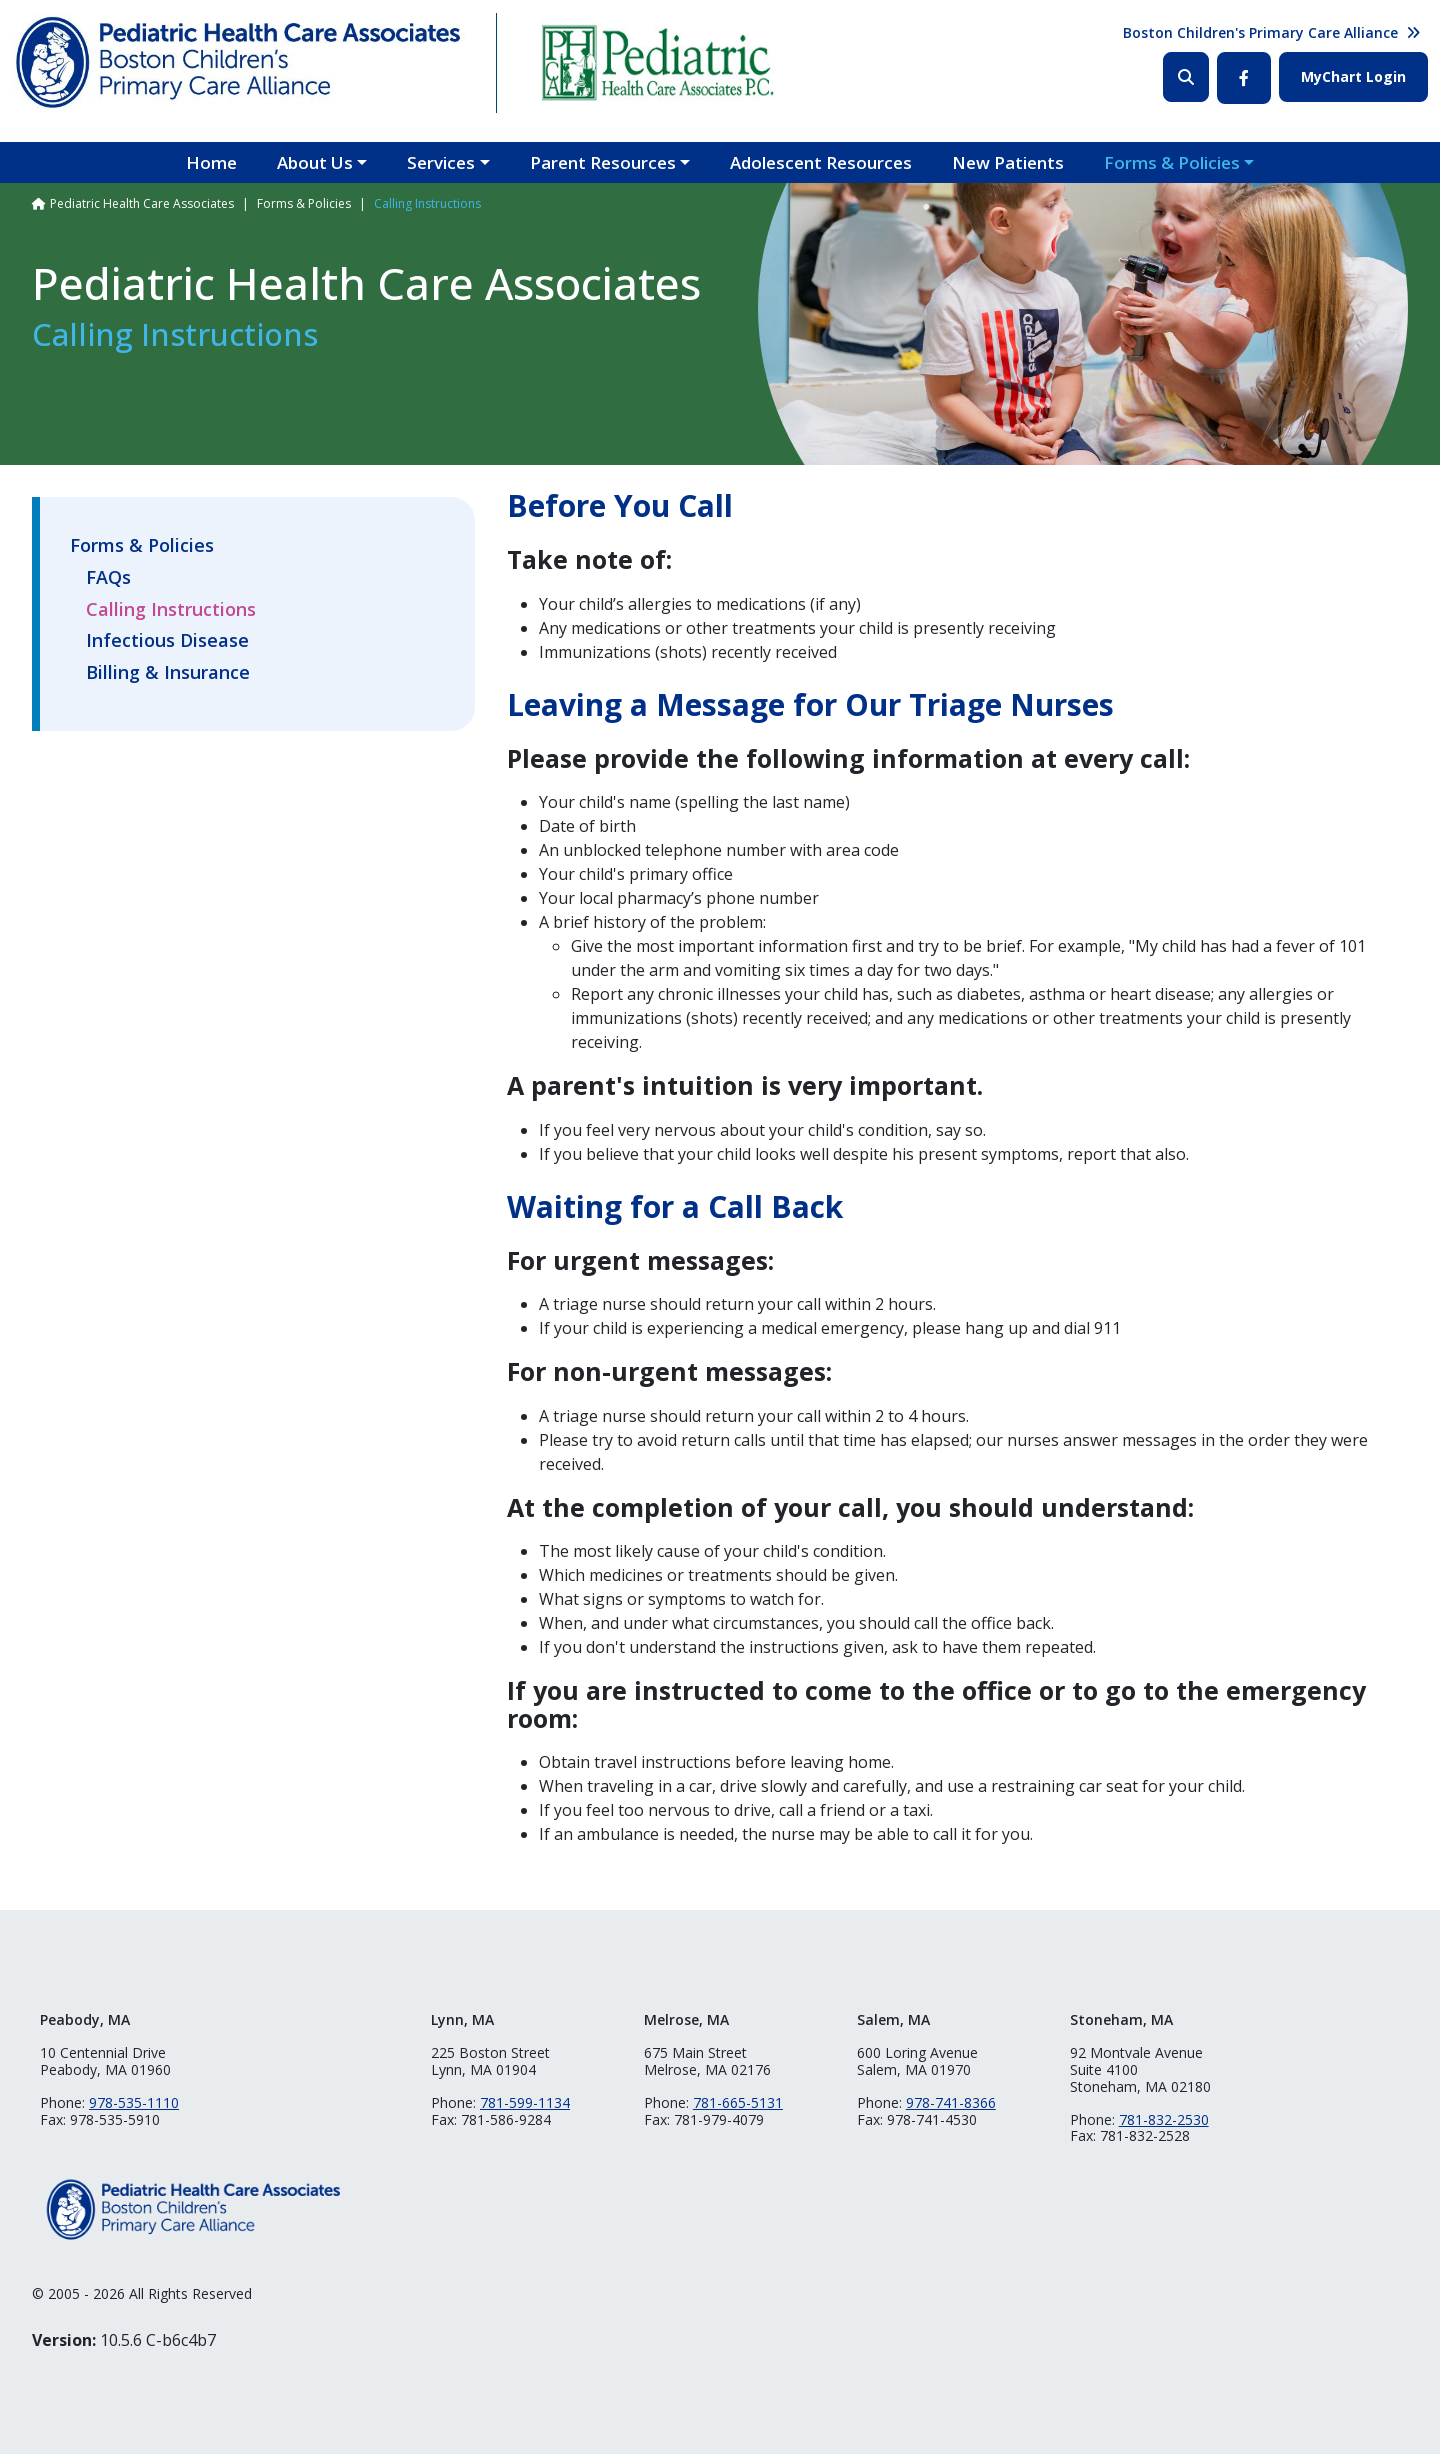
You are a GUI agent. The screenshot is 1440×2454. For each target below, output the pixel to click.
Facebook (1244, 78)
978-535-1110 (134, 2102)
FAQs (108, 578)
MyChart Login (1353, 76)
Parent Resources (603, 162)
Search (1186, 77)
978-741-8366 (951, 2102)
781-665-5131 (738, 2102)
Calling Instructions (171, 610)
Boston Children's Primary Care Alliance (1260, 32)
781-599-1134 (525, 2102)
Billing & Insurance (168, 673)
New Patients (1008, 162)
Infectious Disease (167, 641)
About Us (315, 162)
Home (211, 162)
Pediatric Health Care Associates (142, 203)
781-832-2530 (1164, 2119)
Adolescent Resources (821, 162)
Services (441, 162)
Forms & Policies (1172, 162)
